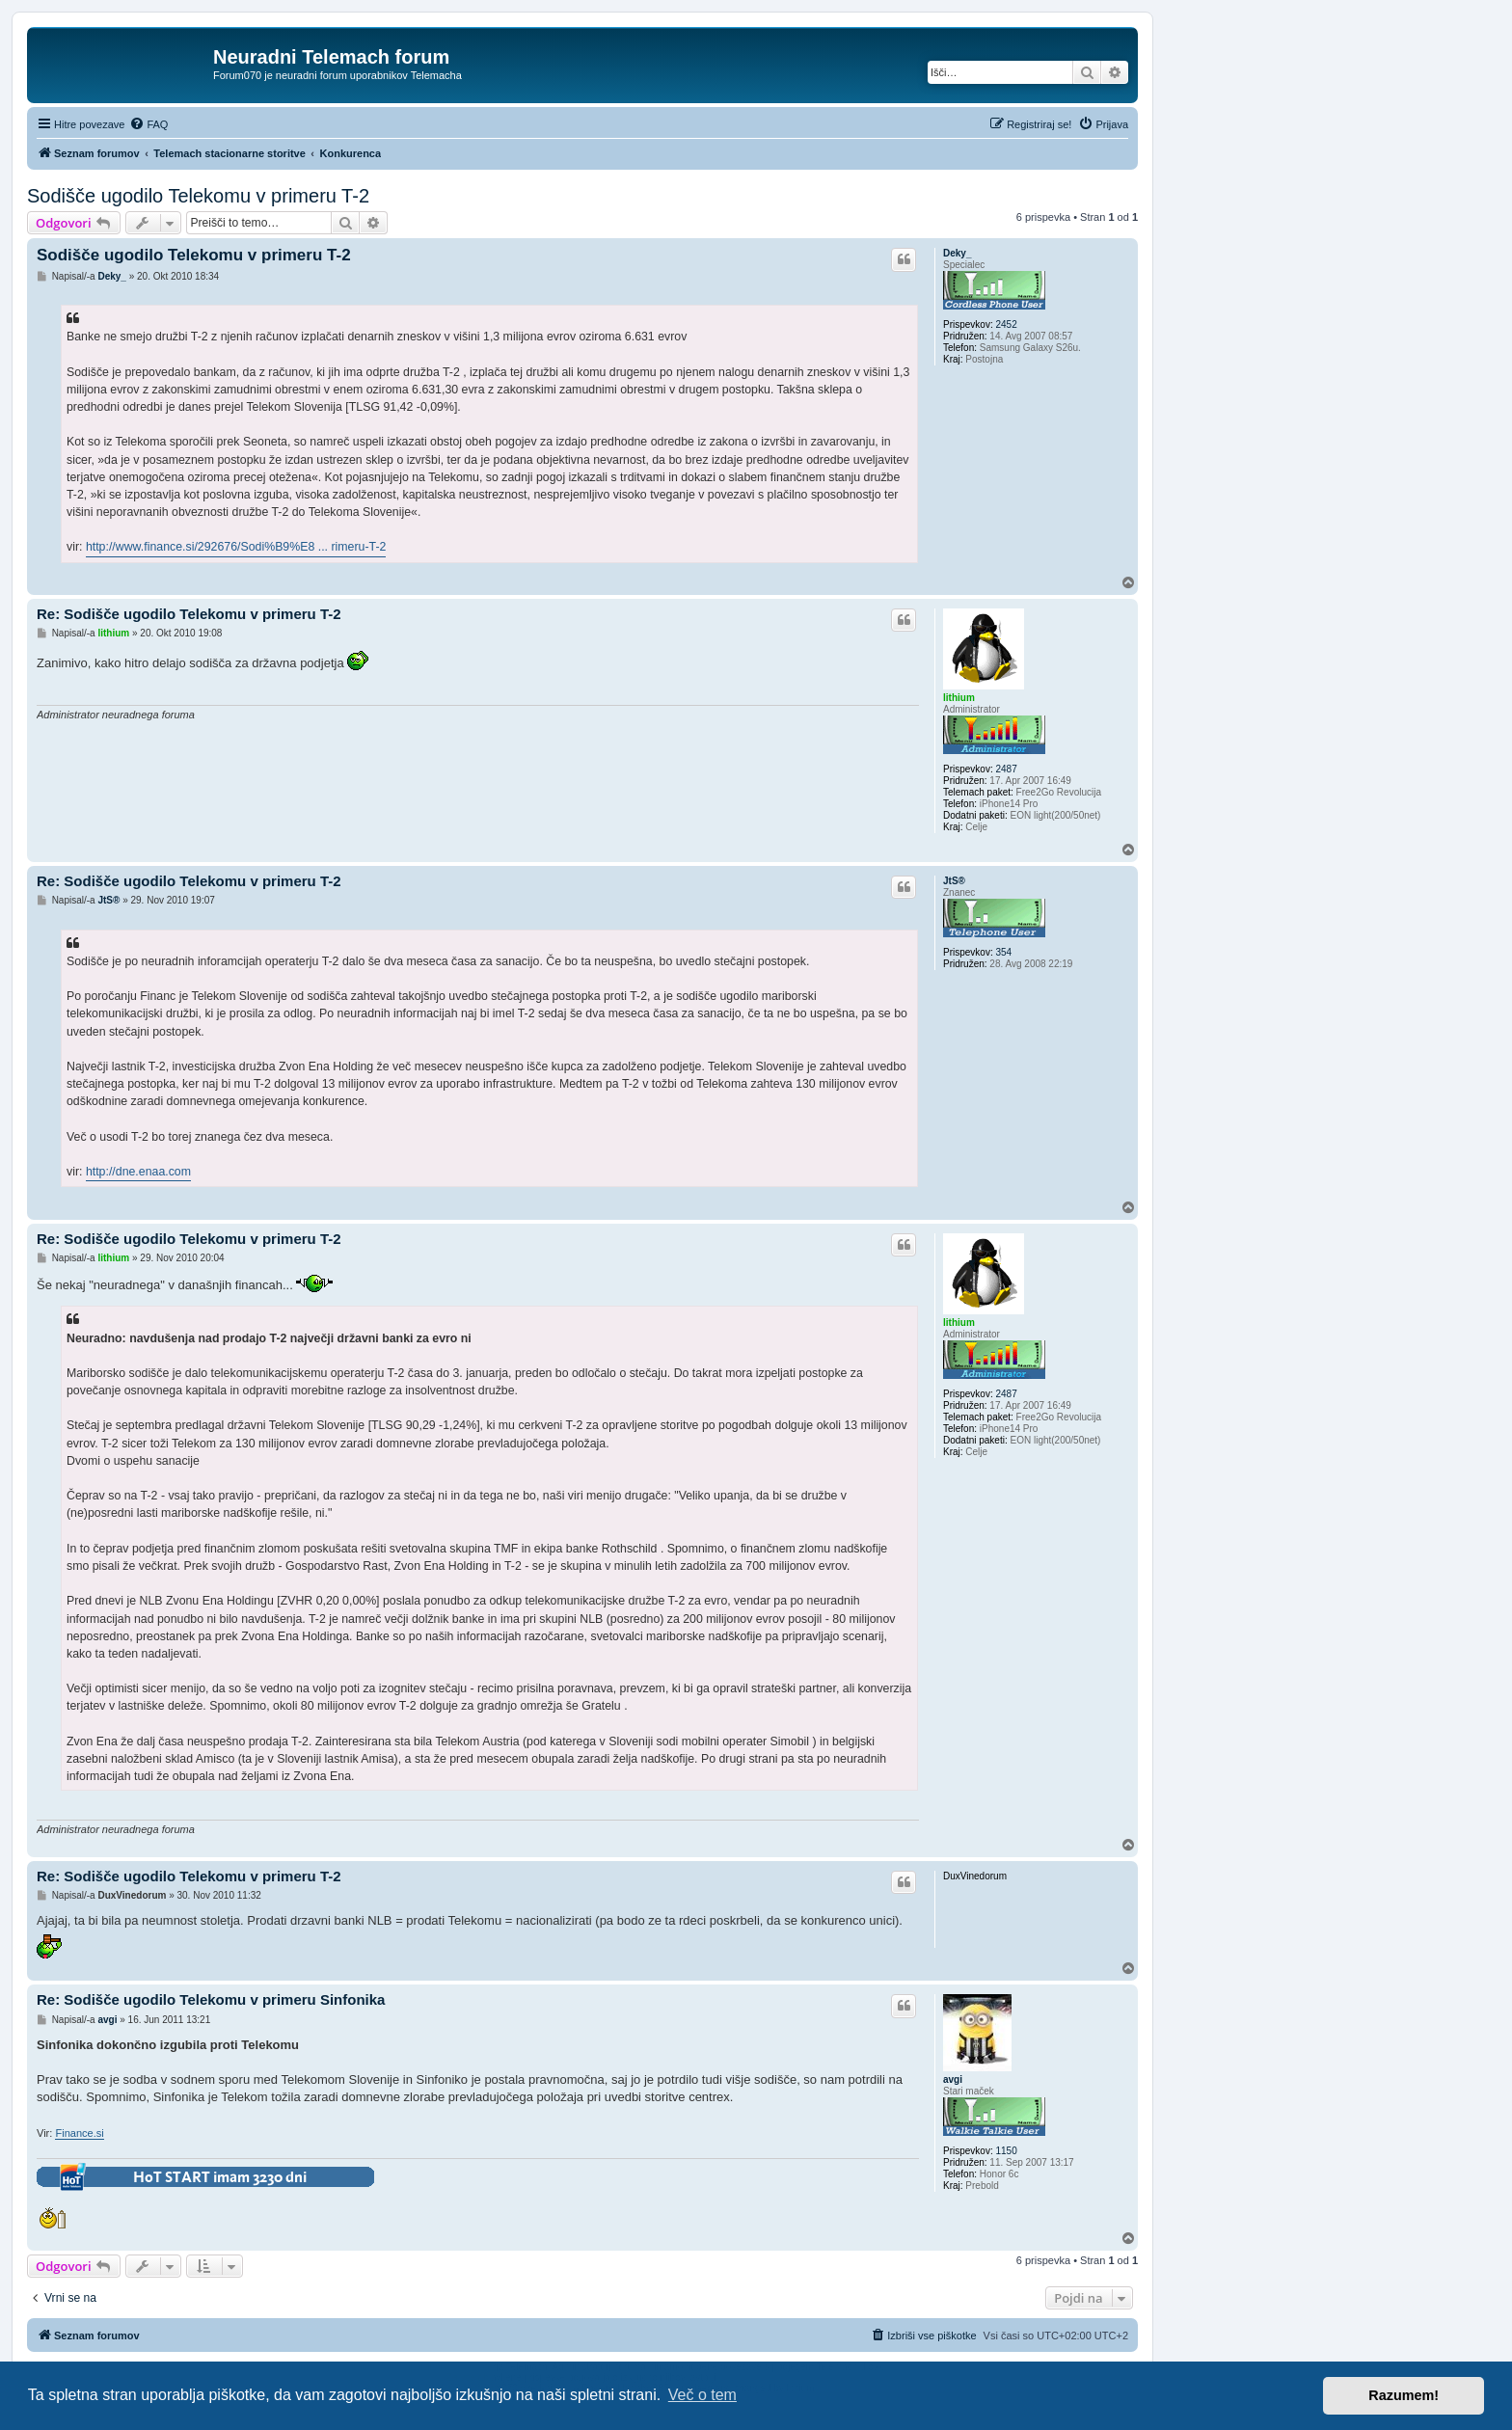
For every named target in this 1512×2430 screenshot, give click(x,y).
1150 (1005, 2151)
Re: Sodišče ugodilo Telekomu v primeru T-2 (189, 614)
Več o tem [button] (702, 2395)
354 (1003, 952)
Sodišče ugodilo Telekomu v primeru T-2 (198, 195)
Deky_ (957, 253)
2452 (1005, 324)
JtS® (954, 881)
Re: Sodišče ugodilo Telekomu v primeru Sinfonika (211, 1999)
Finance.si (79, 2133)
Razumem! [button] (1403, 2395)
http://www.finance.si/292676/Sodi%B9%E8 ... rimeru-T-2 (236, 547)
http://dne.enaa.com (138, 1171)
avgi (952, 2079)
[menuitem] (148, 124)
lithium (959, 697)
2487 (1005, 769)
